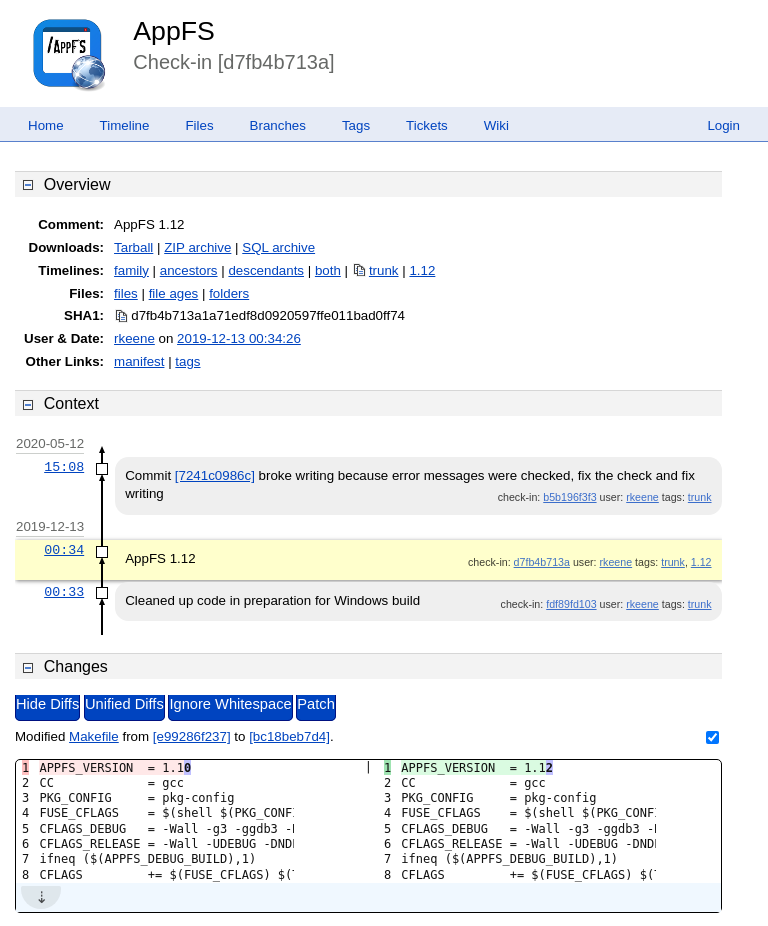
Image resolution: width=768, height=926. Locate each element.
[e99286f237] (192, 736)
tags (187, 361)
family (131, 270)
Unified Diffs (124, 704)
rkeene (134, 338)
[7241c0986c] (215, 475)
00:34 (64, 550)
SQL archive (278, 247)
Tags (356, 125)
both (328, 270)
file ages (174, 293)
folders (229, 293)
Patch (315, 704)
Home (46, 125)
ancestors (189, 270)
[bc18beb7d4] (289, 736)
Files (199, 125)
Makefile (94, 736)
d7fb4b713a (542, 562)
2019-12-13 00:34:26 (239, 338)
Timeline (125, 125)
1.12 (422, 270)
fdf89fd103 (571, 604)
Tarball (133, 247)
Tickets (427, 125)
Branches (278, 125)
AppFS (174, 31)
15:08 (64, 467)
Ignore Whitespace (230, 704)
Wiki (496, 125)
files (126, 293)
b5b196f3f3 (569, 497)
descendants (266, 270)
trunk (384, 270)
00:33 (64, 592)
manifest (139, 361)
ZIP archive (197, 247)
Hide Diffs (47, 704)
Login (723, 125)
